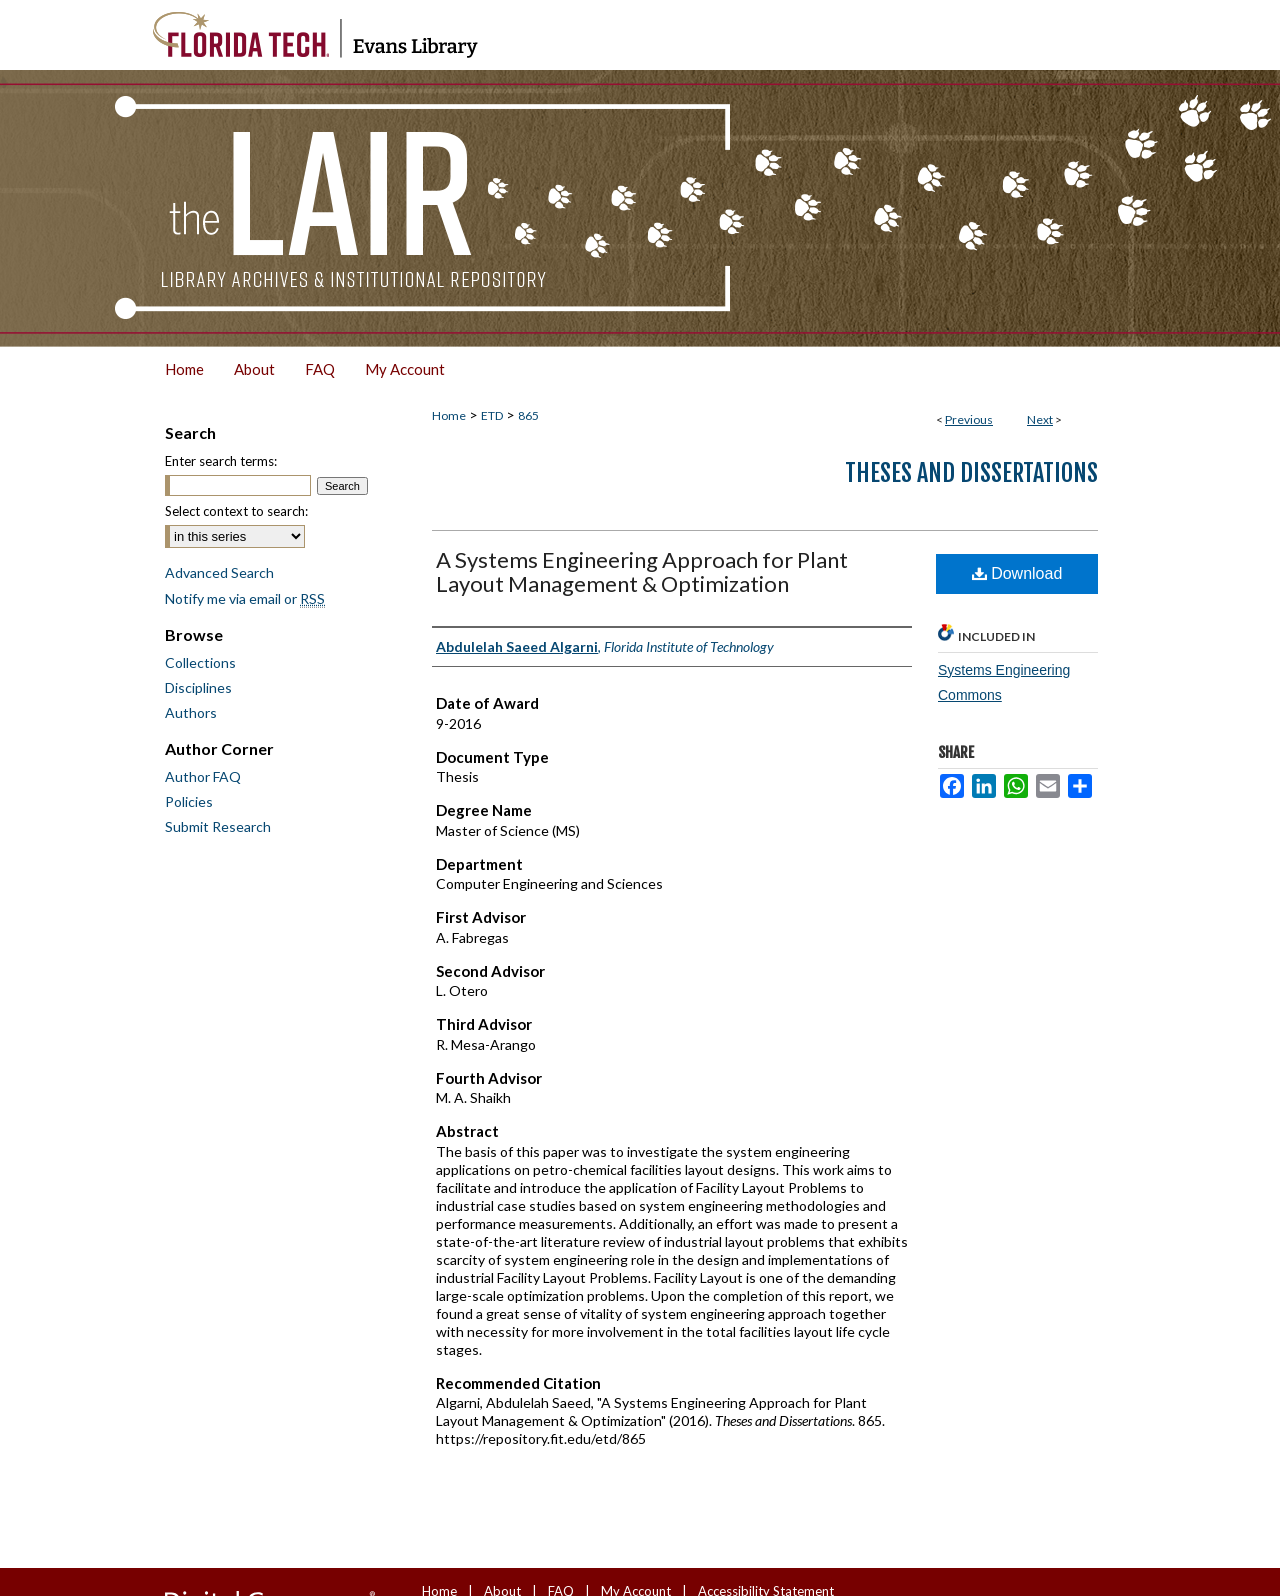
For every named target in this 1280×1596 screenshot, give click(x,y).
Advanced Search (219, 572)
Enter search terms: (221, 461)
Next (1040, 419)
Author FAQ (203, 776)
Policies (189, 801)
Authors (191, 712)
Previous (969, 419)
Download (1017, 573)
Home (449, 415)
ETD (492, 415)
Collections (200, 662)
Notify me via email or (245, 598)
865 (528, 415)
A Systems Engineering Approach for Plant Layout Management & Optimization (642, 571)
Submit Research (218, 826)
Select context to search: (236, 511)
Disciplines (198, 687)
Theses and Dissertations (971, 473)
